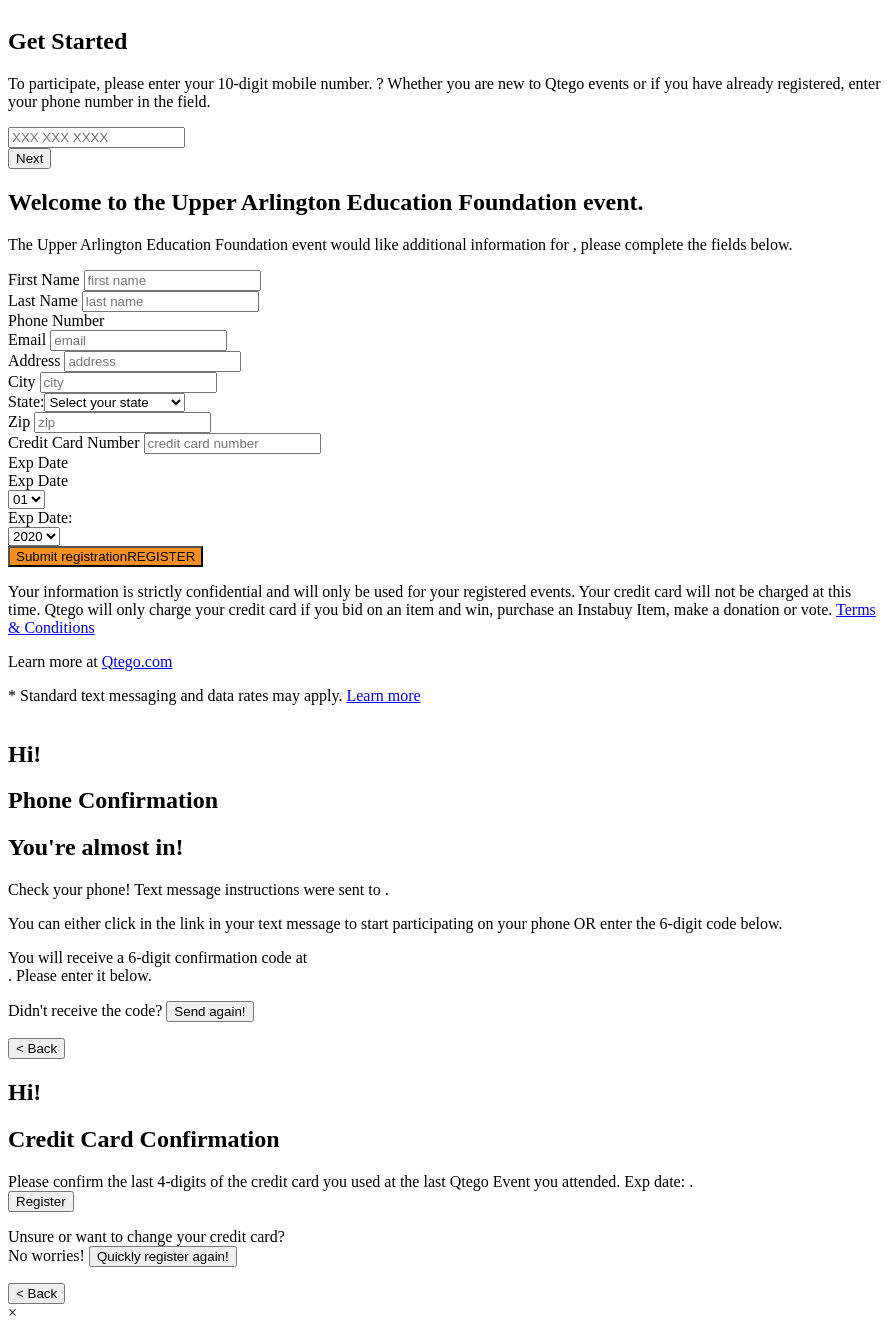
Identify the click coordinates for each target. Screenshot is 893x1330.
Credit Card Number (74, 442)
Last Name (43, 300)
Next (29, 158)
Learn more (383, 695)
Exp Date (38, 462)
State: (26, 401)
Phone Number (56, 320)
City (22, 381)
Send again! (209, 1011)
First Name (44, 279)
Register (41, 1201)
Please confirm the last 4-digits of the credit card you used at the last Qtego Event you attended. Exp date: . (350, 1181)
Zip (19, 421)
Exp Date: (40, 517)
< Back (36, 1048)
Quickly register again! (163, 1256)
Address (34, 360)
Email (27, 339)
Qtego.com (137, 661)
